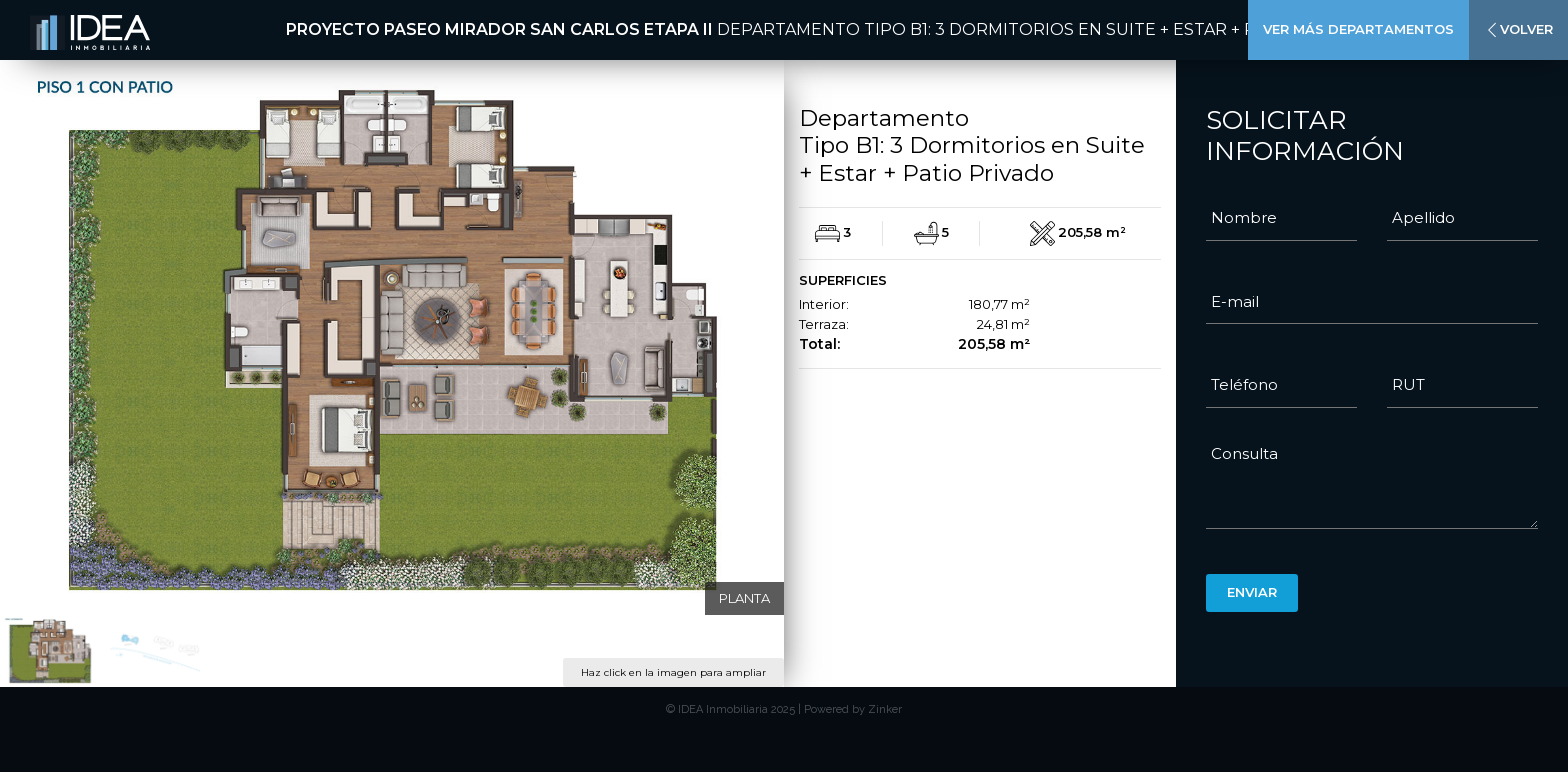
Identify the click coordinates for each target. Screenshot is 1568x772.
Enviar (1252, 592)
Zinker (885, 709)
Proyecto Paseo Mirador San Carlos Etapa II (499, 29)
